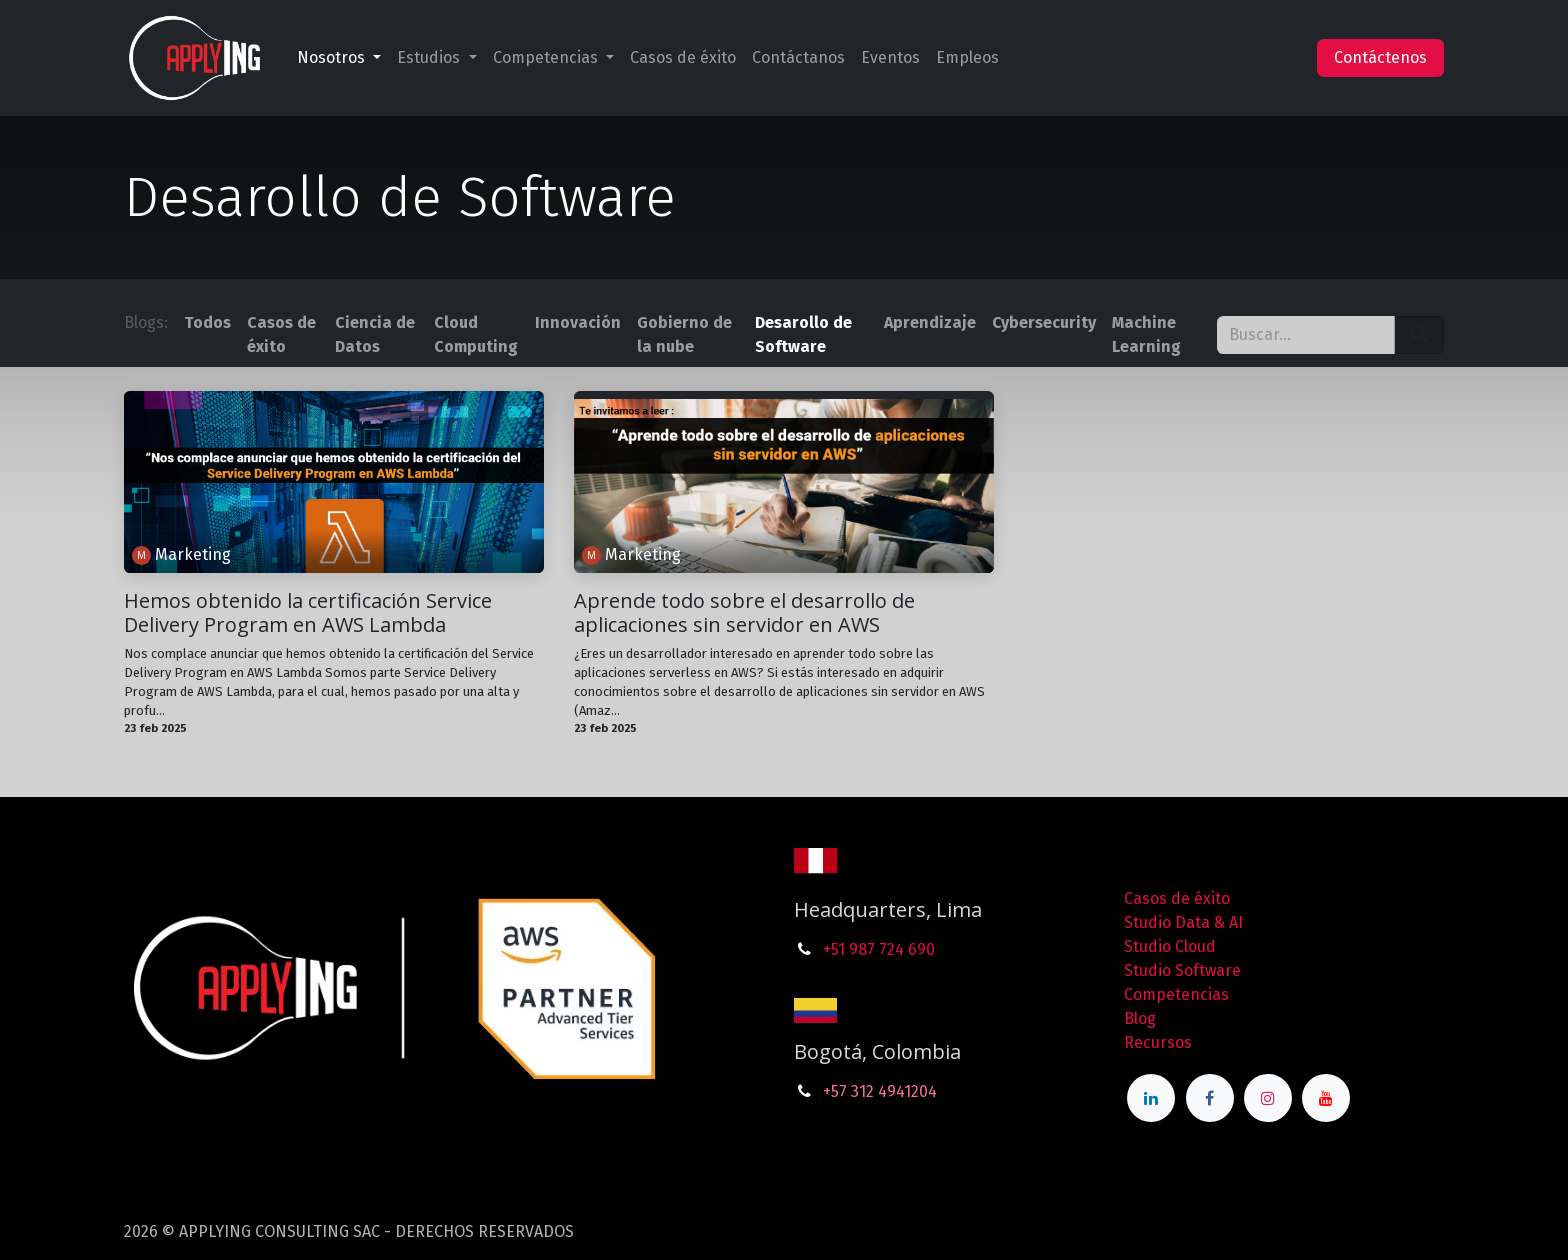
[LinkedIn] (1151, 1098)
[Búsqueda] (1419, 335)
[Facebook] (1210, 1098)
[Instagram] (1268, 1098)
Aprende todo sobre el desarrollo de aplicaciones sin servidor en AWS (744, 613)
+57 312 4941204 (880, 1091)
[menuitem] (339, 58)
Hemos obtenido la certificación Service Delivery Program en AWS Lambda (308, 613)
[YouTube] (1326, 1098)
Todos (207, 322)
